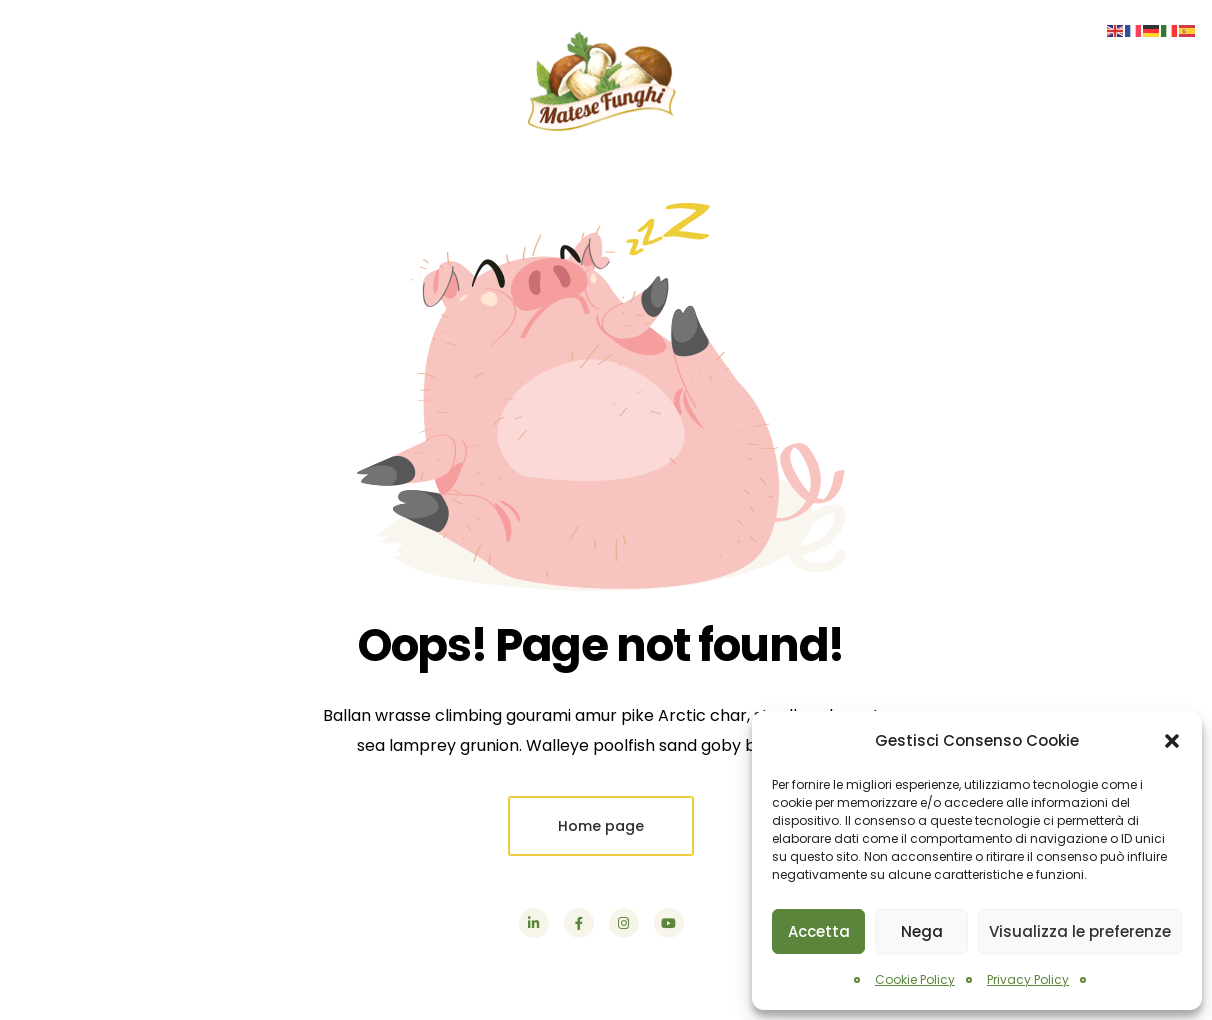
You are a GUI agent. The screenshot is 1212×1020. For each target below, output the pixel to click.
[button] (1172, 741)
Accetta (819, 931)
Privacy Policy (1028, 979)
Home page (601, 826)
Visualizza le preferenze (1080, 931)
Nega (922, 931)
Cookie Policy (915, 979)
